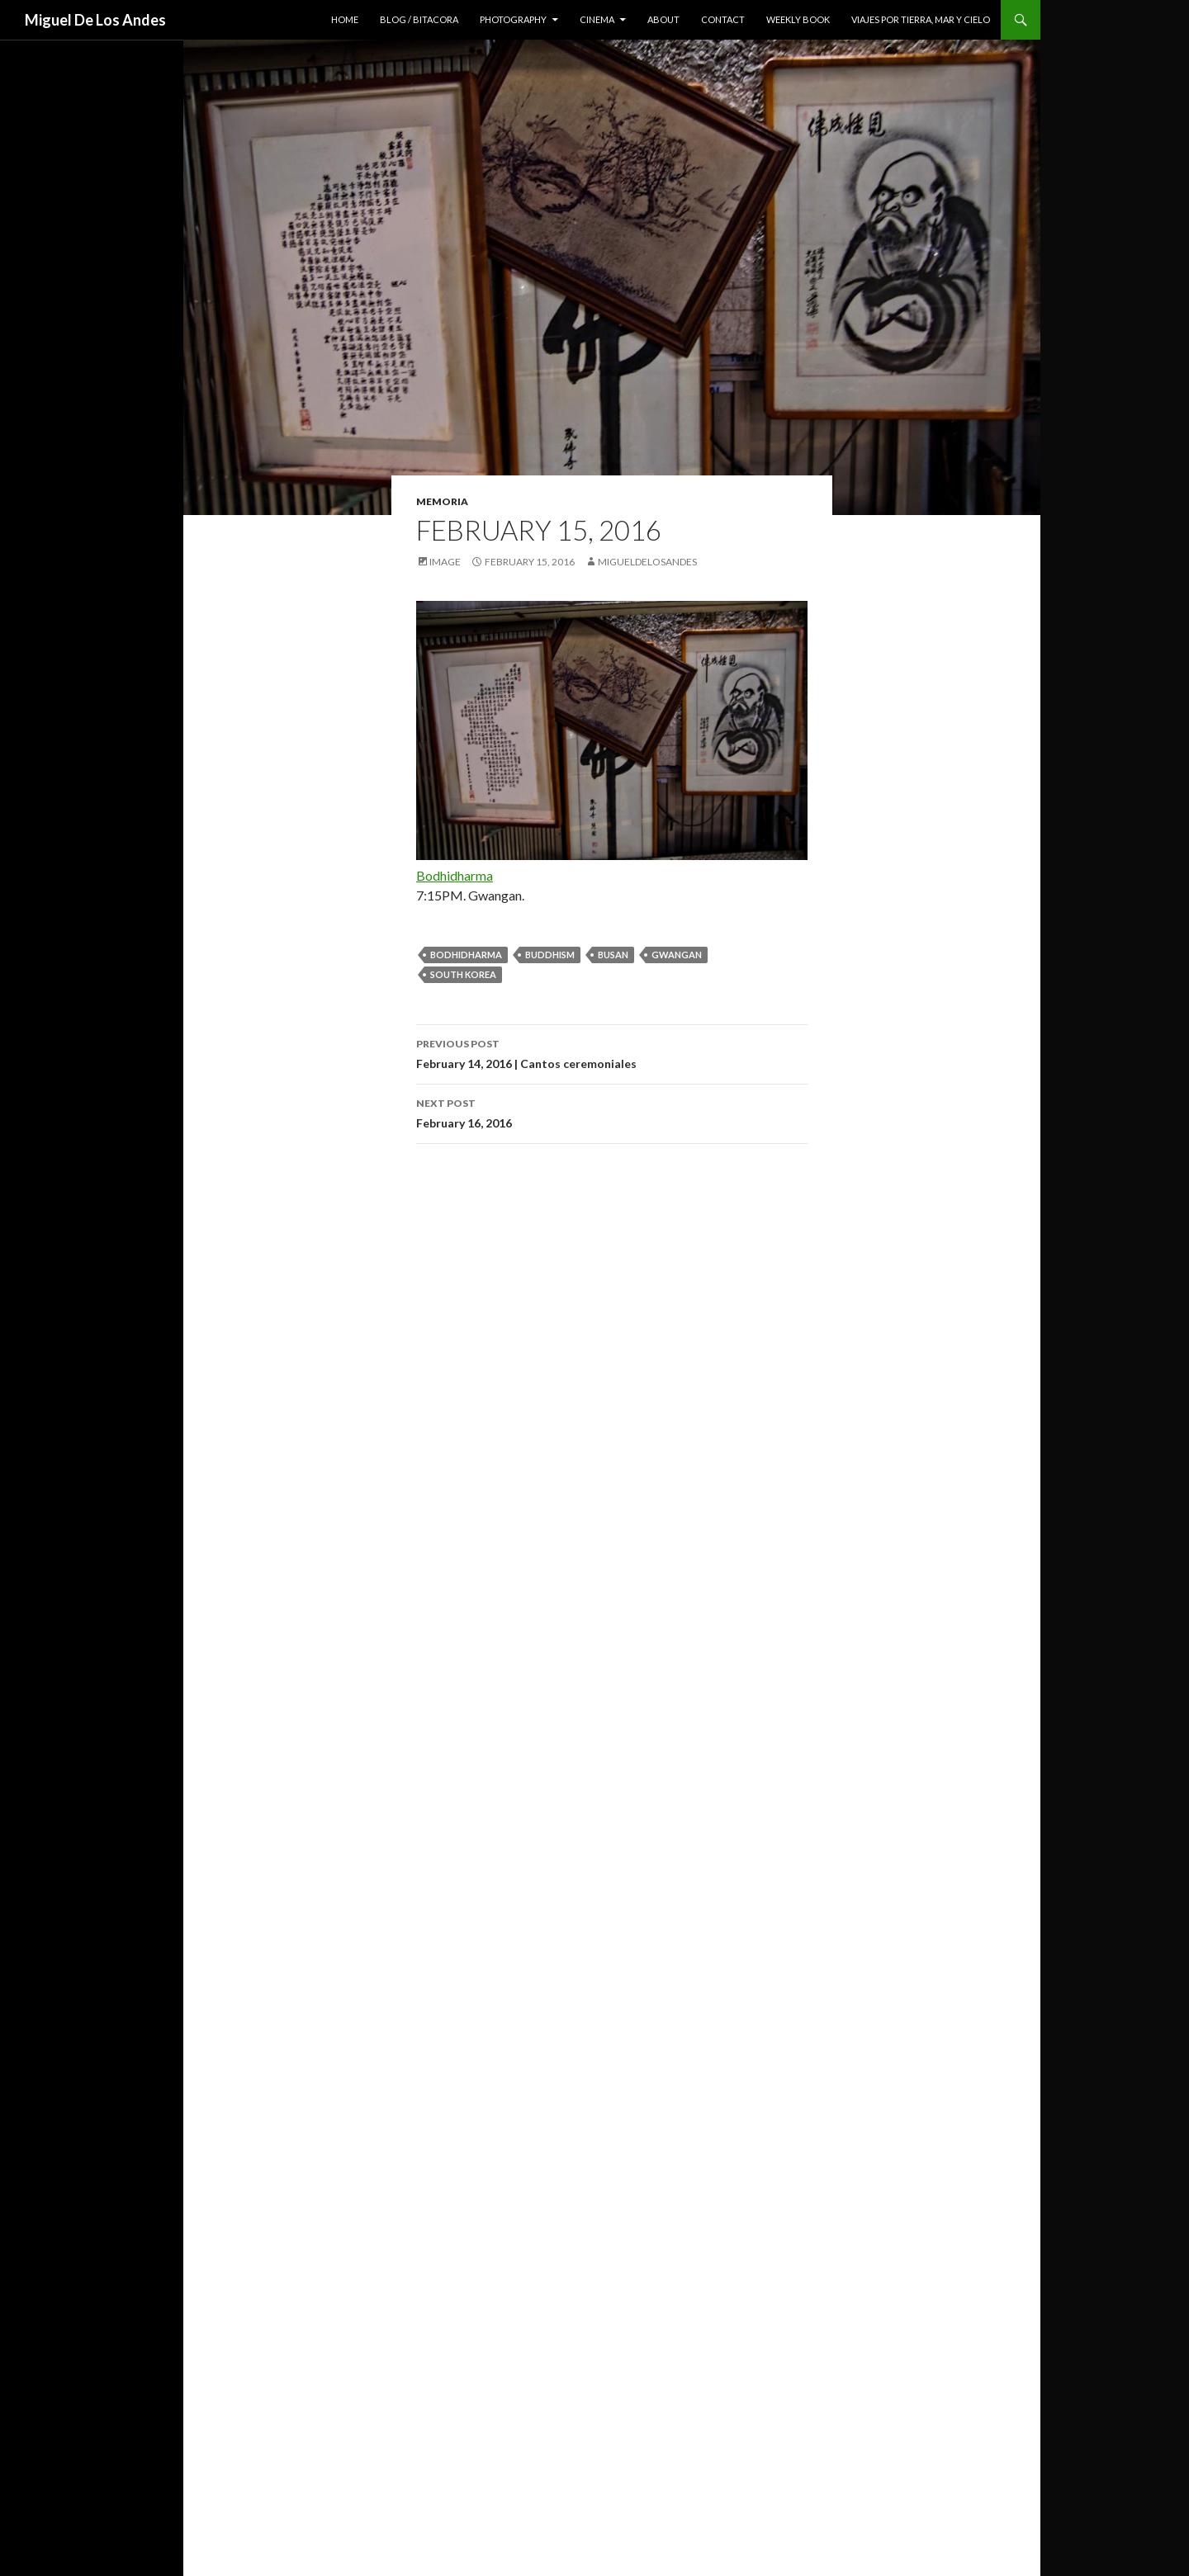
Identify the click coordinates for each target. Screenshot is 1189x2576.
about (663, 19)
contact (723, 19)
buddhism (550, 954)
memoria (442, 501)
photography (513, 19)
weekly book (798, 19)
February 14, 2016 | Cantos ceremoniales (612, 1052)
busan (613, 954)
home (344, 19)
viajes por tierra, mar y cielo (920, 19)
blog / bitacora (419, 19)
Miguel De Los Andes (95, 20)
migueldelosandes (647, 561)
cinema (597, 19)
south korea (463, 974)
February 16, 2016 (612, 1112)
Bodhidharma (454, 875)
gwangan (676, 954)
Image (445, 561)
